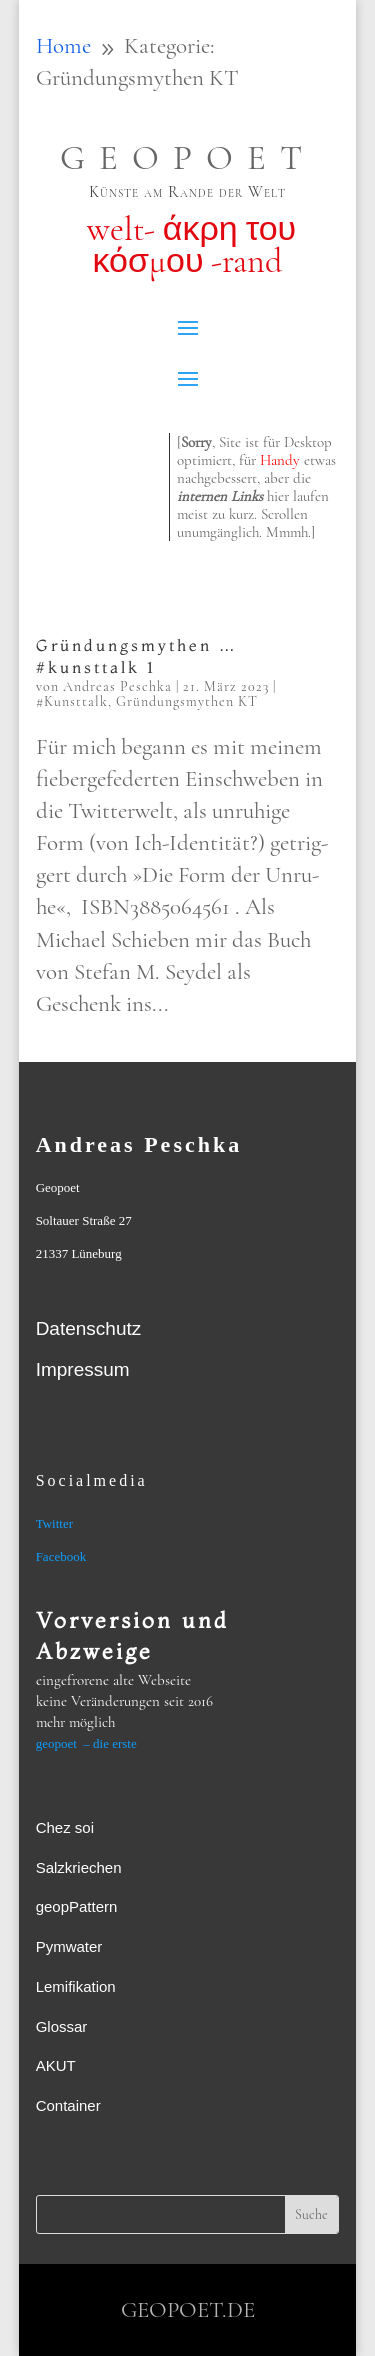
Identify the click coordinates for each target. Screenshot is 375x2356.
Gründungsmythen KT (187, 701)
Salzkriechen (79, 1867)
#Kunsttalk (72, 701)
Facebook (61, 1556)
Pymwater (69, 1946)
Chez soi (65, 1827)
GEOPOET (188, 158)
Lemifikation (76, 1986)
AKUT (56, 2065)
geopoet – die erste (86, 1743)
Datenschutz (89, 1328)
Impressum (83, 1369)
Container (68, 2105)
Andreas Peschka (117, 686)
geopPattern (77, 1906)
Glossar (62, 2026)
